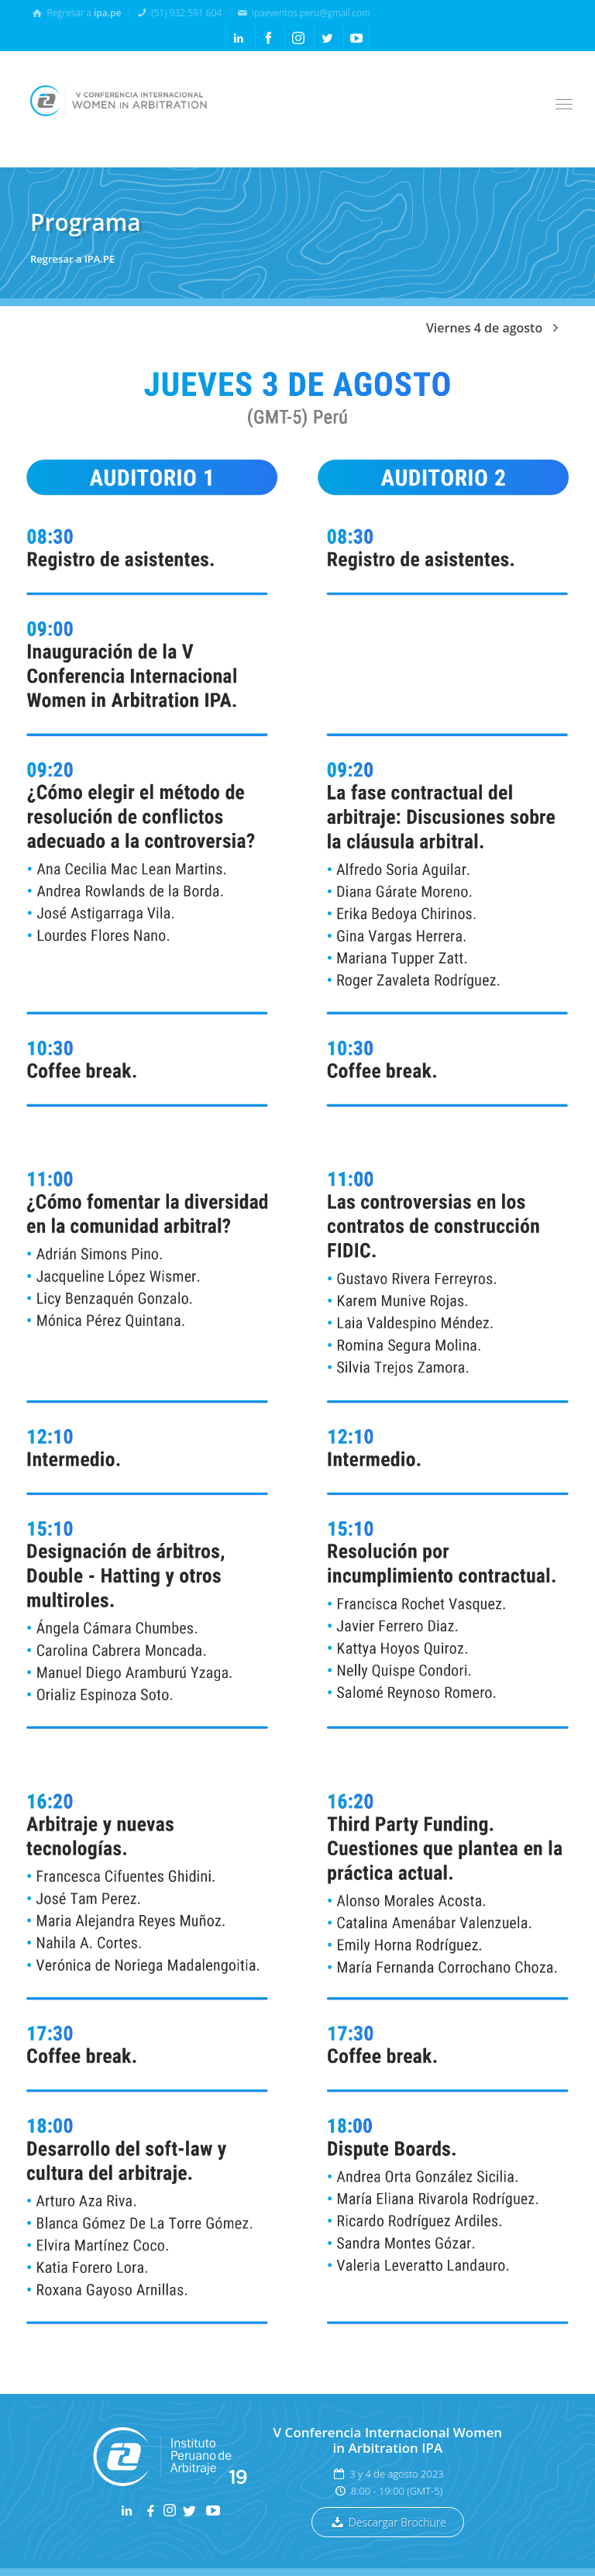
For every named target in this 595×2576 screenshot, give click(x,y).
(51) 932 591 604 (178, 12)
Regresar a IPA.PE (72, 259)
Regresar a (75, 12)
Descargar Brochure (387, 2522)
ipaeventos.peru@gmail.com (303, 12)
